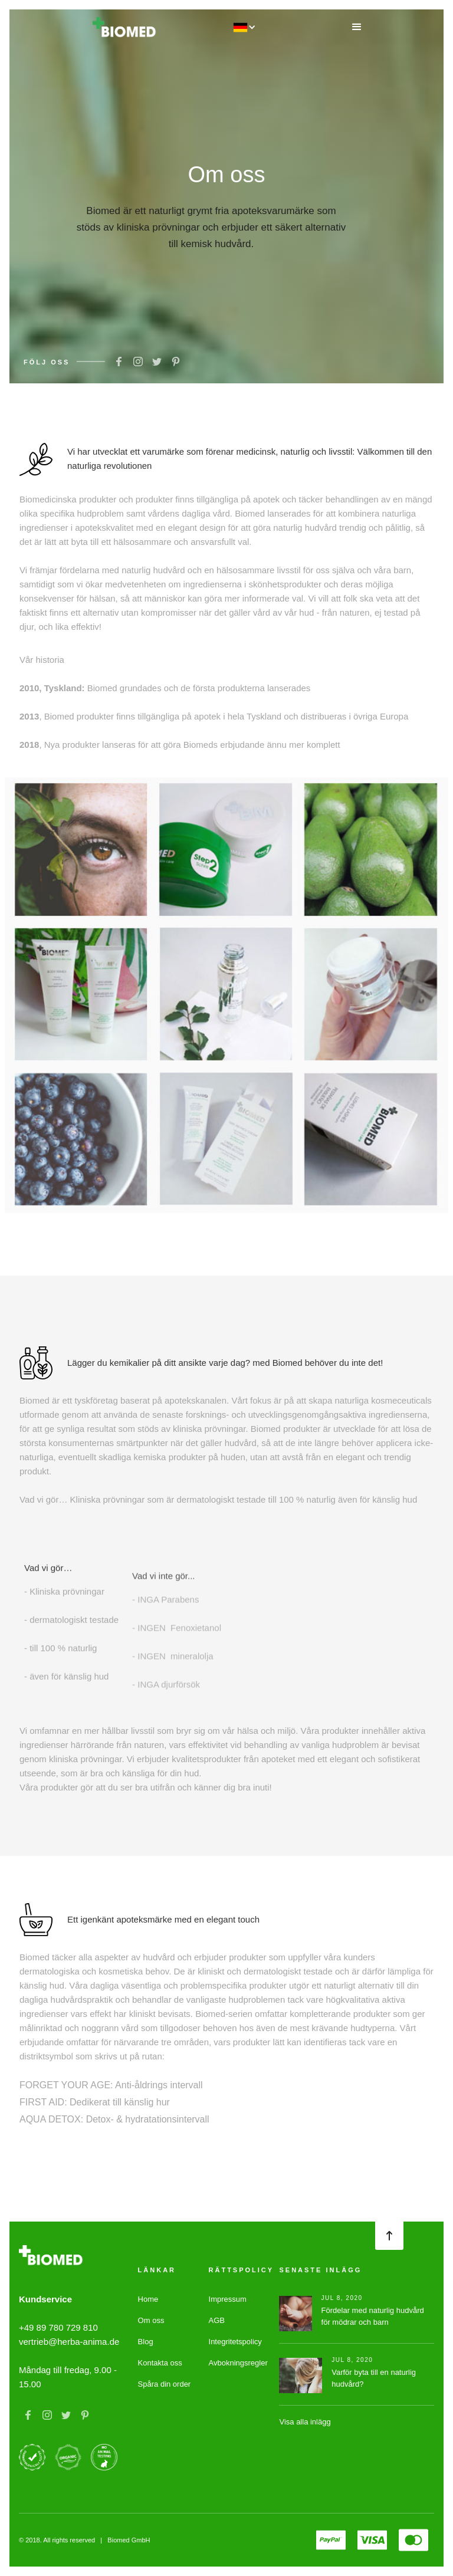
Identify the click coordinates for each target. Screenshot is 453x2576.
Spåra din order (164, 2384)
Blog (145, 2341)
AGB (217, 2320)
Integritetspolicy (235, 2341)
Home (148, 2299)
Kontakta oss (160, 2362)
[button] (357, 27)
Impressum (228, 2299)
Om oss (151, 2320)
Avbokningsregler (238, 2362)
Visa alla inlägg (304, 2421)
